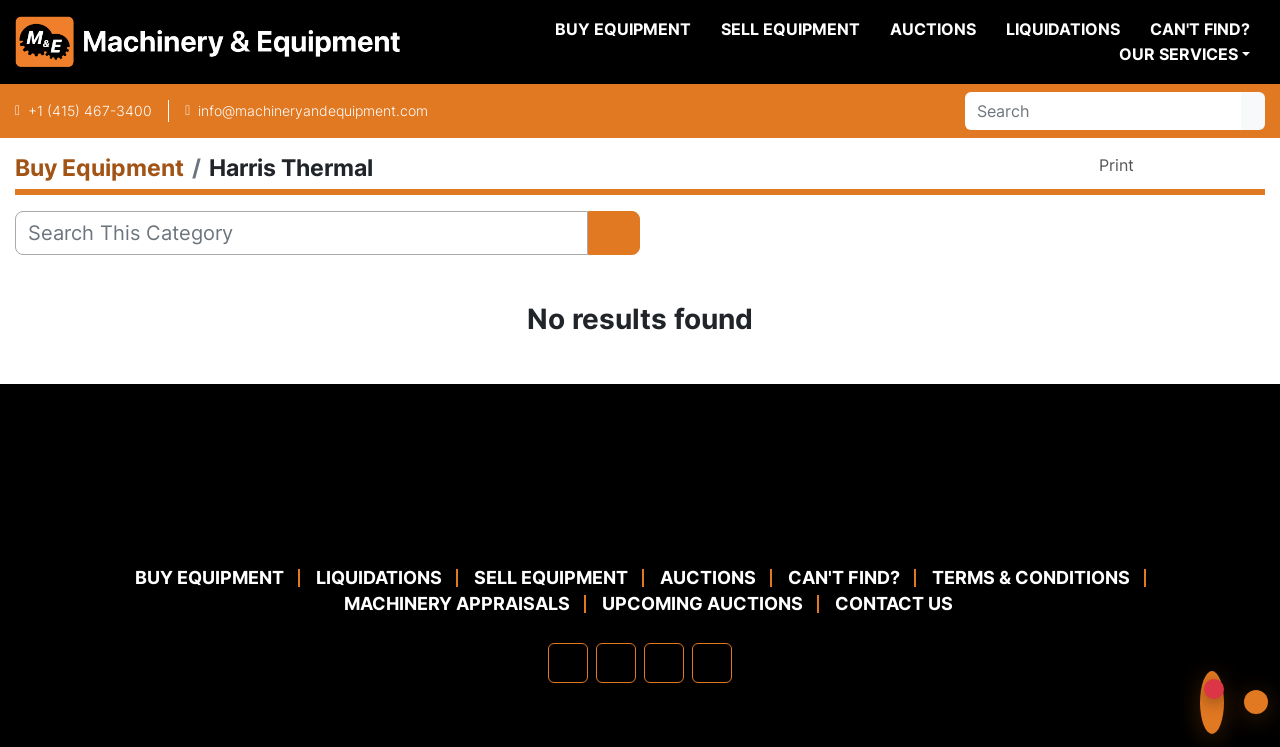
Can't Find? (1200, 29)
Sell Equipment (790, 29)
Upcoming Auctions (702, 603)
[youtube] (712, 663)
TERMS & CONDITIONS (1031, 577)
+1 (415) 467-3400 (90, 110)
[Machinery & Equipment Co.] (640, 515)
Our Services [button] (1178, 54)
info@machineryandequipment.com (313, 110)
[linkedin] (616, 663)
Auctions (933, 29)
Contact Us (894, 603)
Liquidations (1063, 29)
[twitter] (664, 663)
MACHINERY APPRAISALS (457, 603)
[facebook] (568, 663)
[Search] (1103, 111)
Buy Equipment (623, 29)
